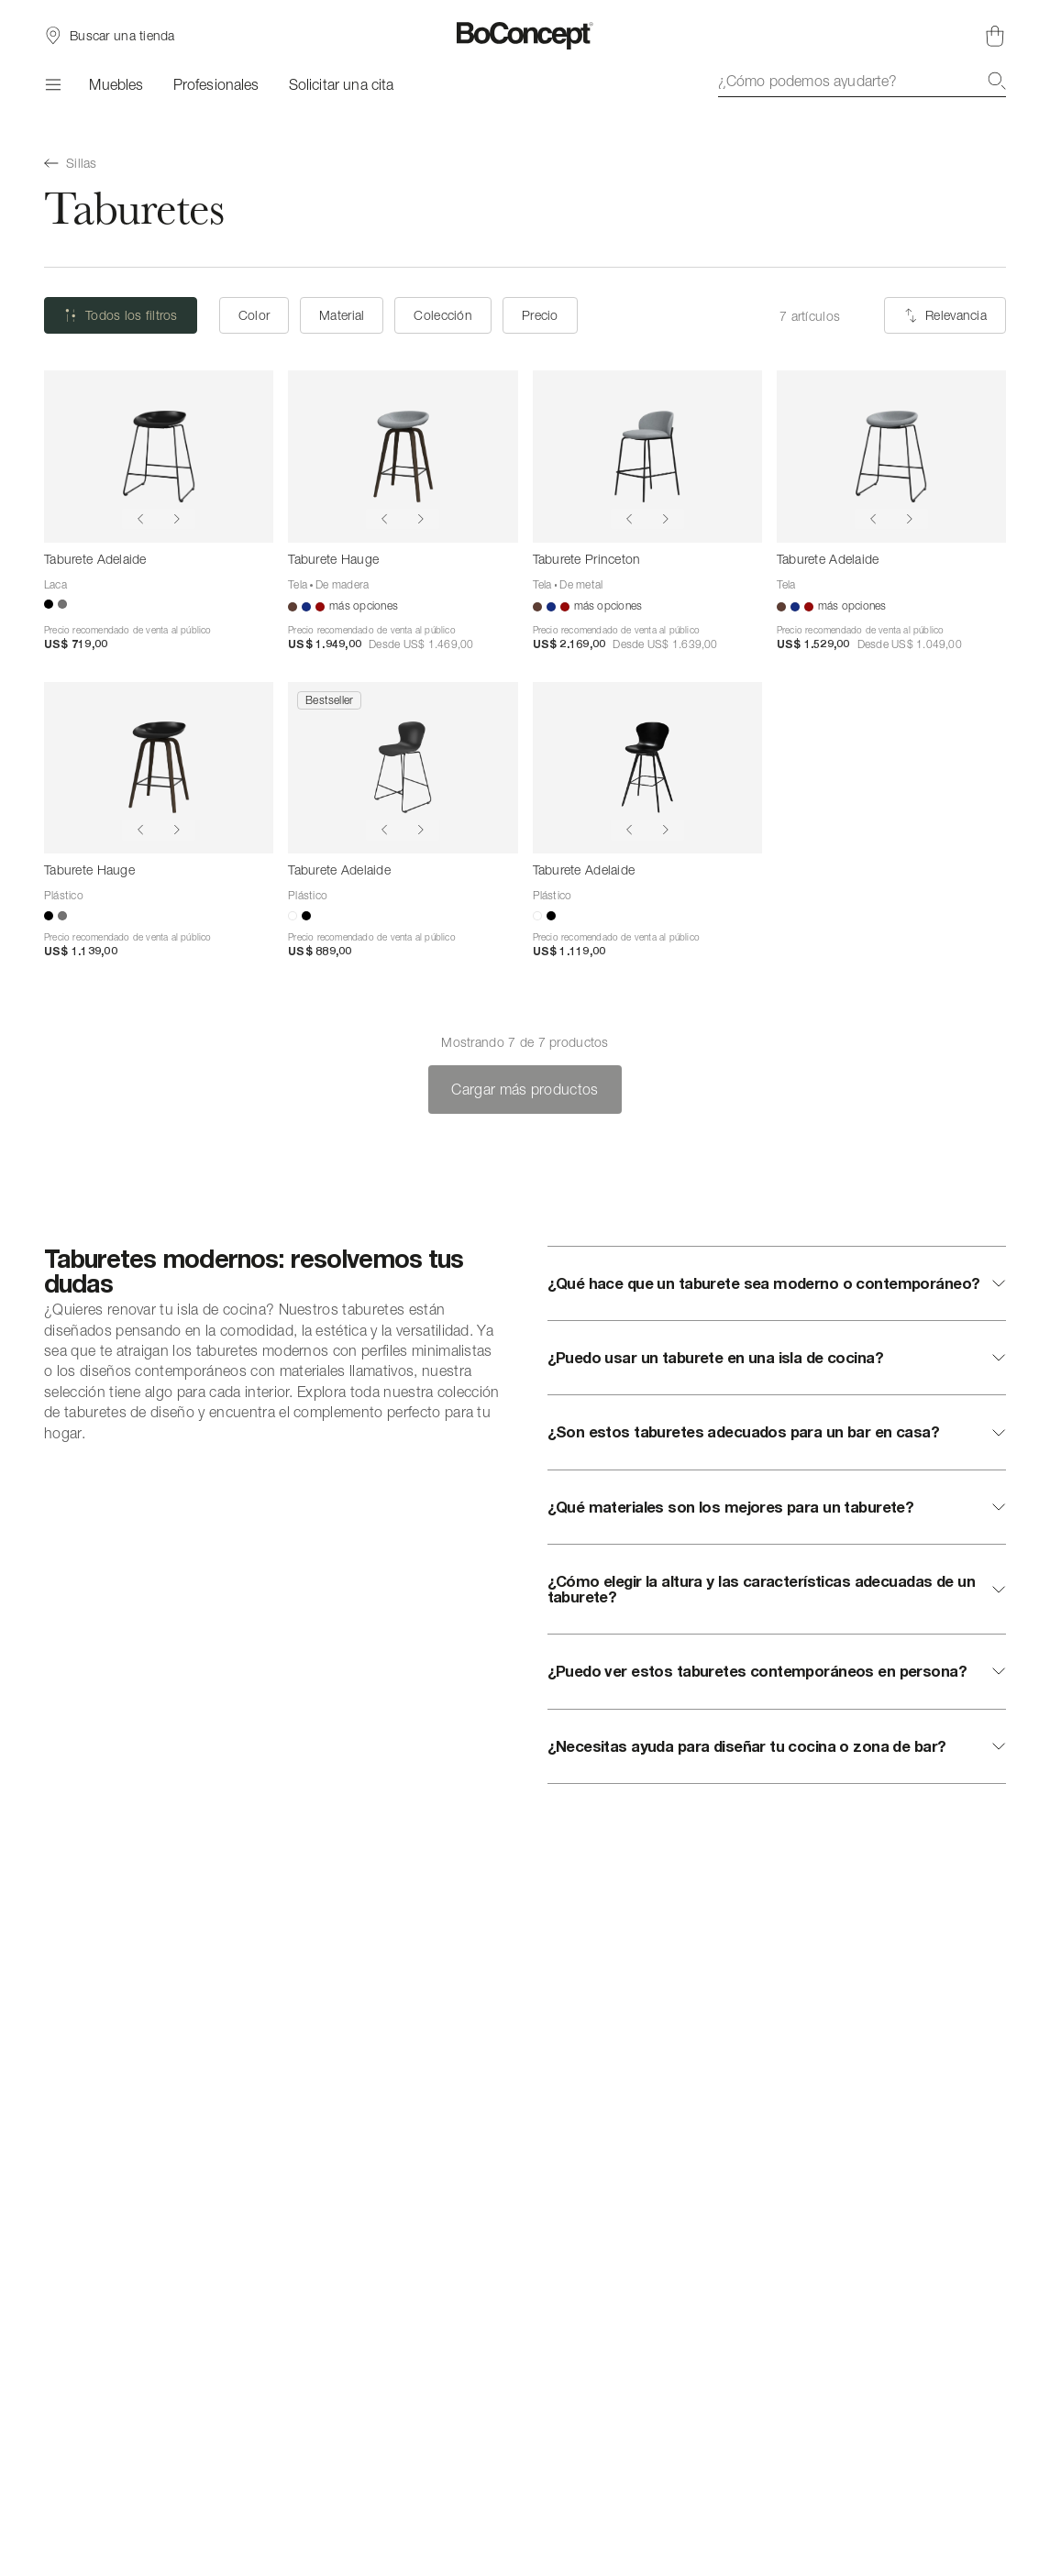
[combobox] (862, 80)
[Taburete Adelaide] (158, 456)
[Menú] (52, 84)
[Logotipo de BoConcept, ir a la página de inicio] (525, 36)
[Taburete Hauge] (402, 456)
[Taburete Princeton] (647, 456)
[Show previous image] (140, 519)
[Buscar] (997, 81)
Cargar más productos (524, 1089)
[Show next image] (177, 519)
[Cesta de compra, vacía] (995, 36)
